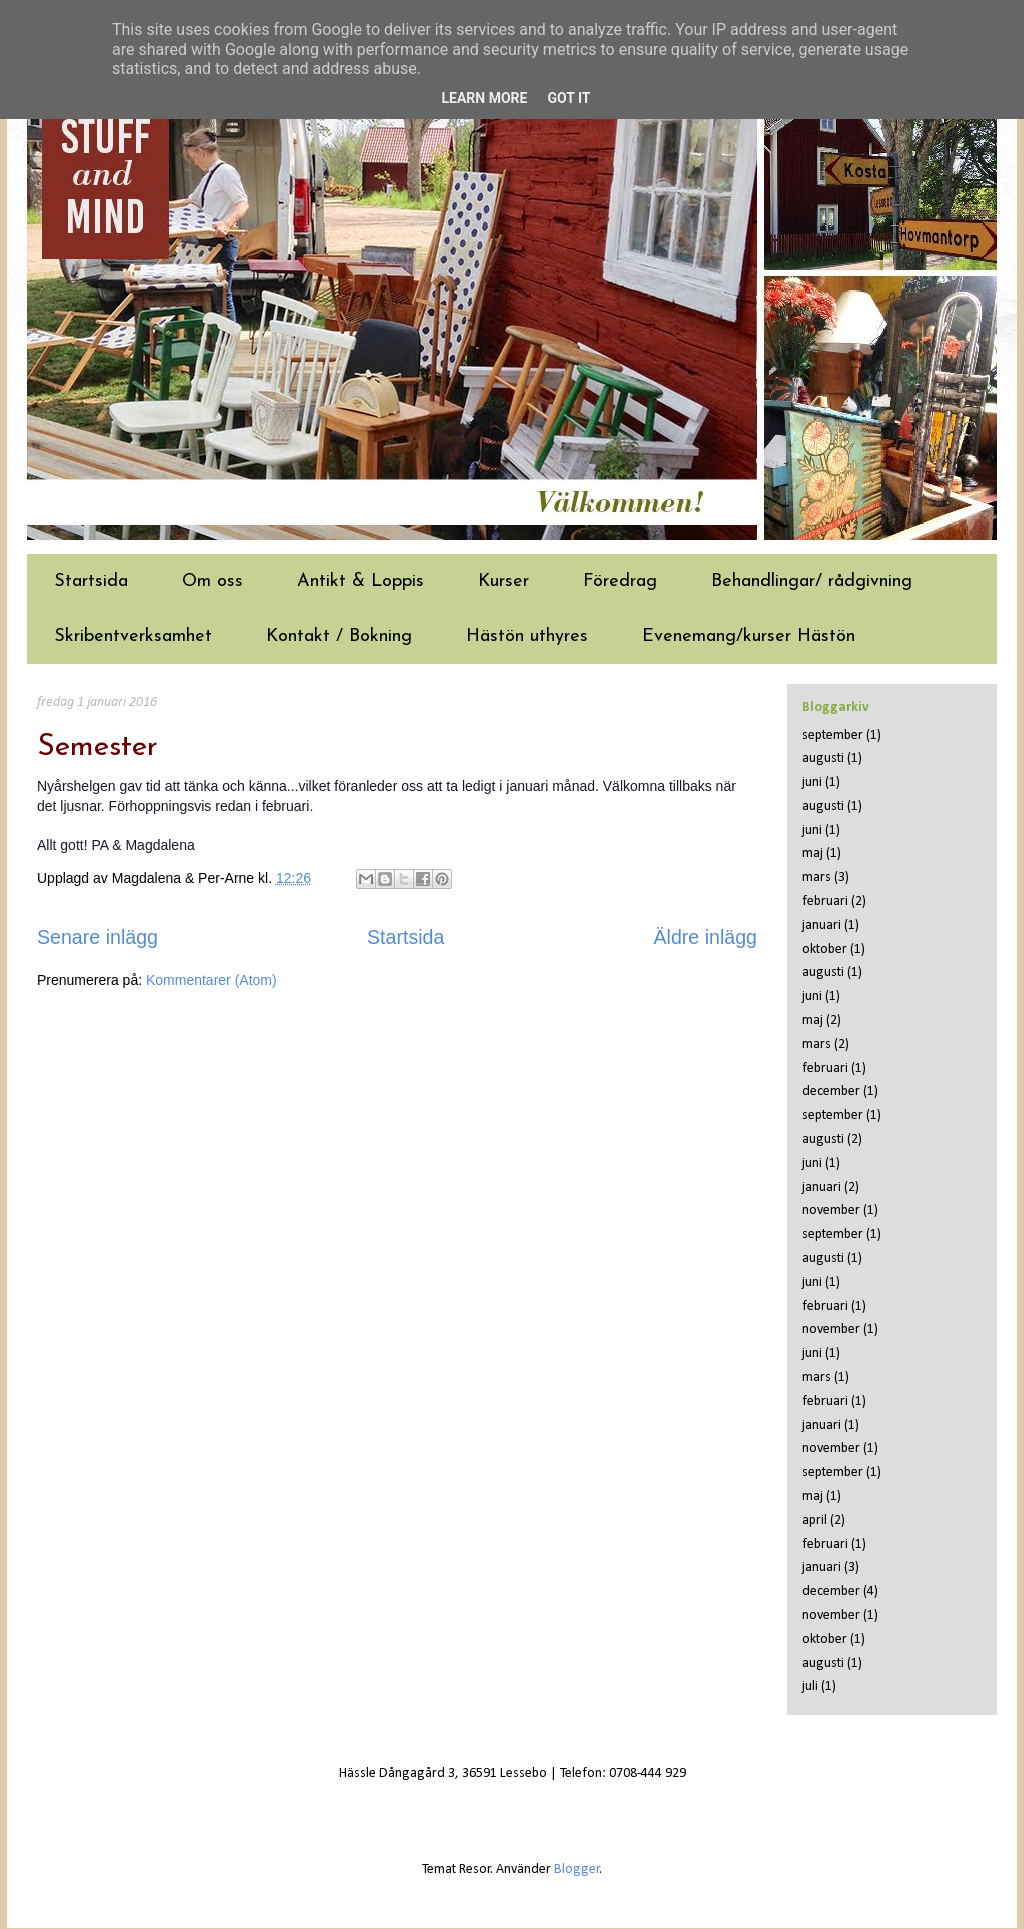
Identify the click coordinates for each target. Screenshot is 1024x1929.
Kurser (503, 581)
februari (825, 901)
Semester (97, 747)
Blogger (577, 1869)
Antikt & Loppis (360, 581)
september (832, 735)
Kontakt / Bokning (339, 636)
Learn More (484, 98)
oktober (824, 949)
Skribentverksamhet (133, 636)
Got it (568, 98)
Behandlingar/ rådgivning (811, 581)
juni (812, 782)
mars (816, 877)
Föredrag (620, 581)
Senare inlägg (97, 937)
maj (812, 853)
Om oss (212, 581)
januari (821, 925)
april (814, 1520)
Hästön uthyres (527, 636)
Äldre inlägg (705, 937)
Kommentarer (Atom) (211, 980)
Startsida (91, 581)
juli (810, 1686)
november (831, 1210)
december (831, 1091)
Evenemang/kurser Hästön (748, 636)
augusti (823, 758)
